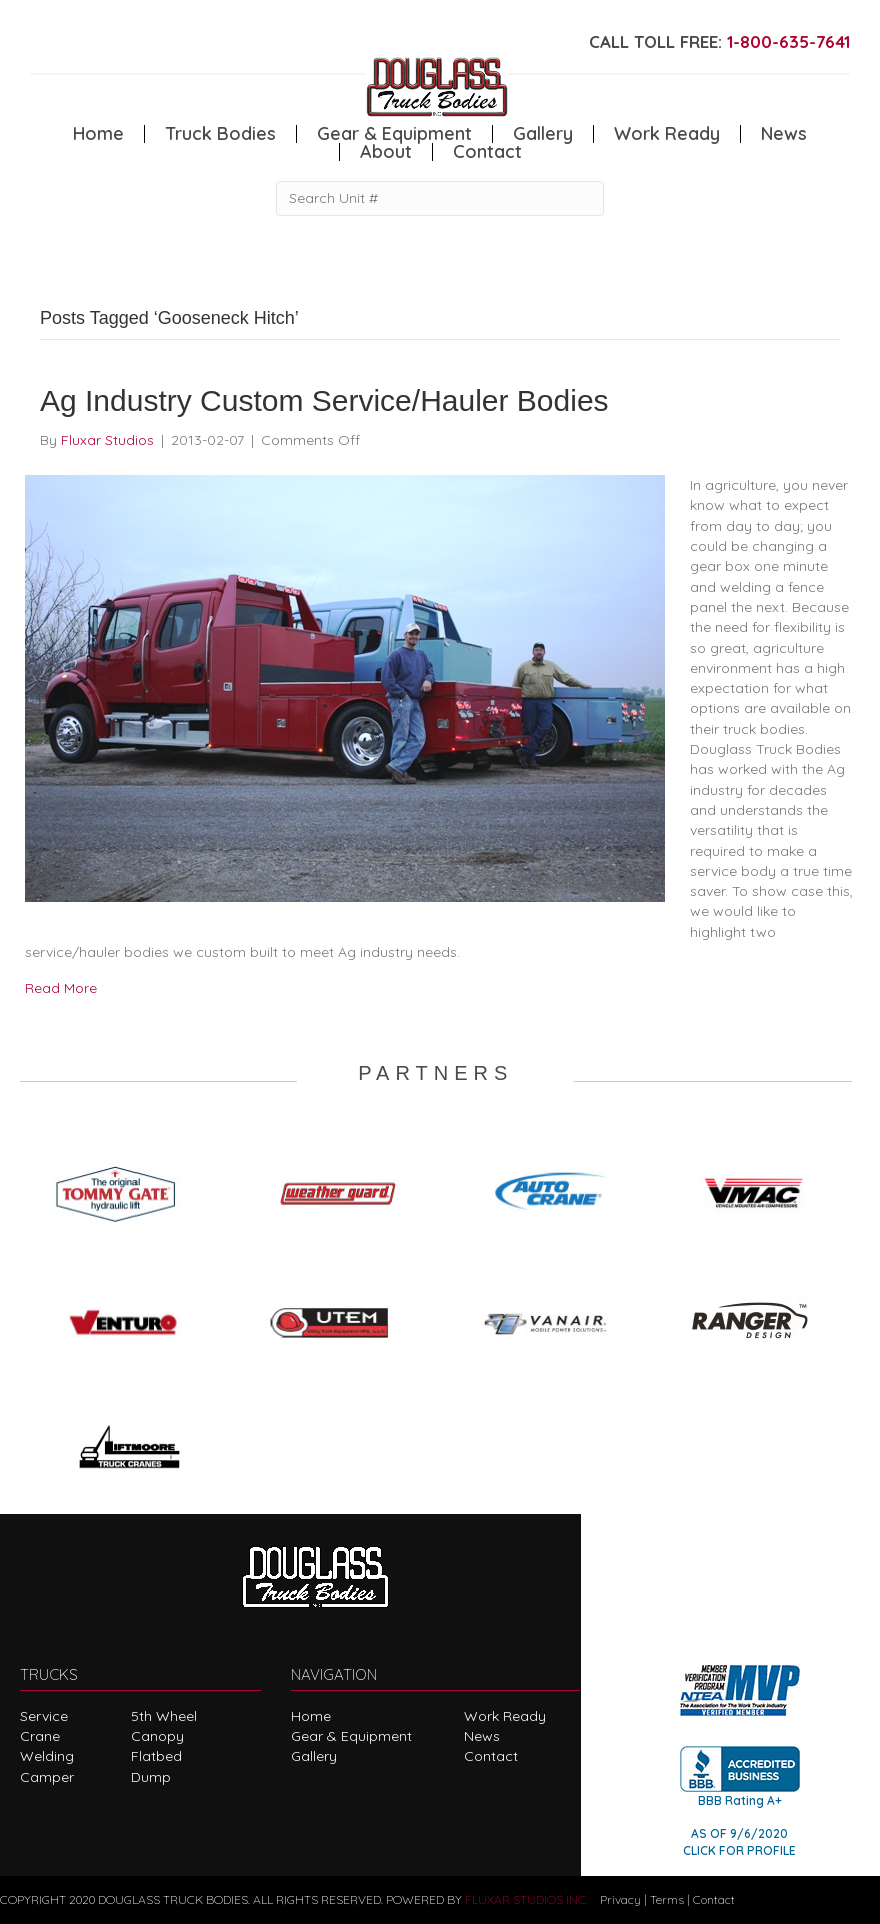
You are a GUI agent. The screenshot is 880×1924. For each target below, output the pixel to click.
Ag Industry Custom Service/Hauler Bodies (324, 400)
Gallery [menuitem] (543, 134)
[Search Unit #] (440, 198)
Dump (151, 1777)
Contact (491, 1756)
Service (44, 1716)
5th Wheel (164, 1716)
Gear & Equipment (351, 1736)
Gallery (314, 1756)
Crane (40, 1736)
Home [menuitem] (98, 134)
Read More (61, 988)
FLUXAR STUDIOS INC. (526, 1899)
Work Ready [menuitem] (667, 134)
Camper (47, 1777)
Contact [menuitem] (487, 152)
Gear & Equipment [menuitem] (394, 134)
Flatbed (156, 1756)
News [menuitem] (784, 134)
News (482, 1736)
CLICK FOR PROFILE (739, 1850)
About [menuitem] (386, 152)
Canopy (157, 1736)
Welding (47, 1756)
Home (311, 1716)
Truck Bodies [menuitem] (220, 134)
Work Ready (505, 1716)
